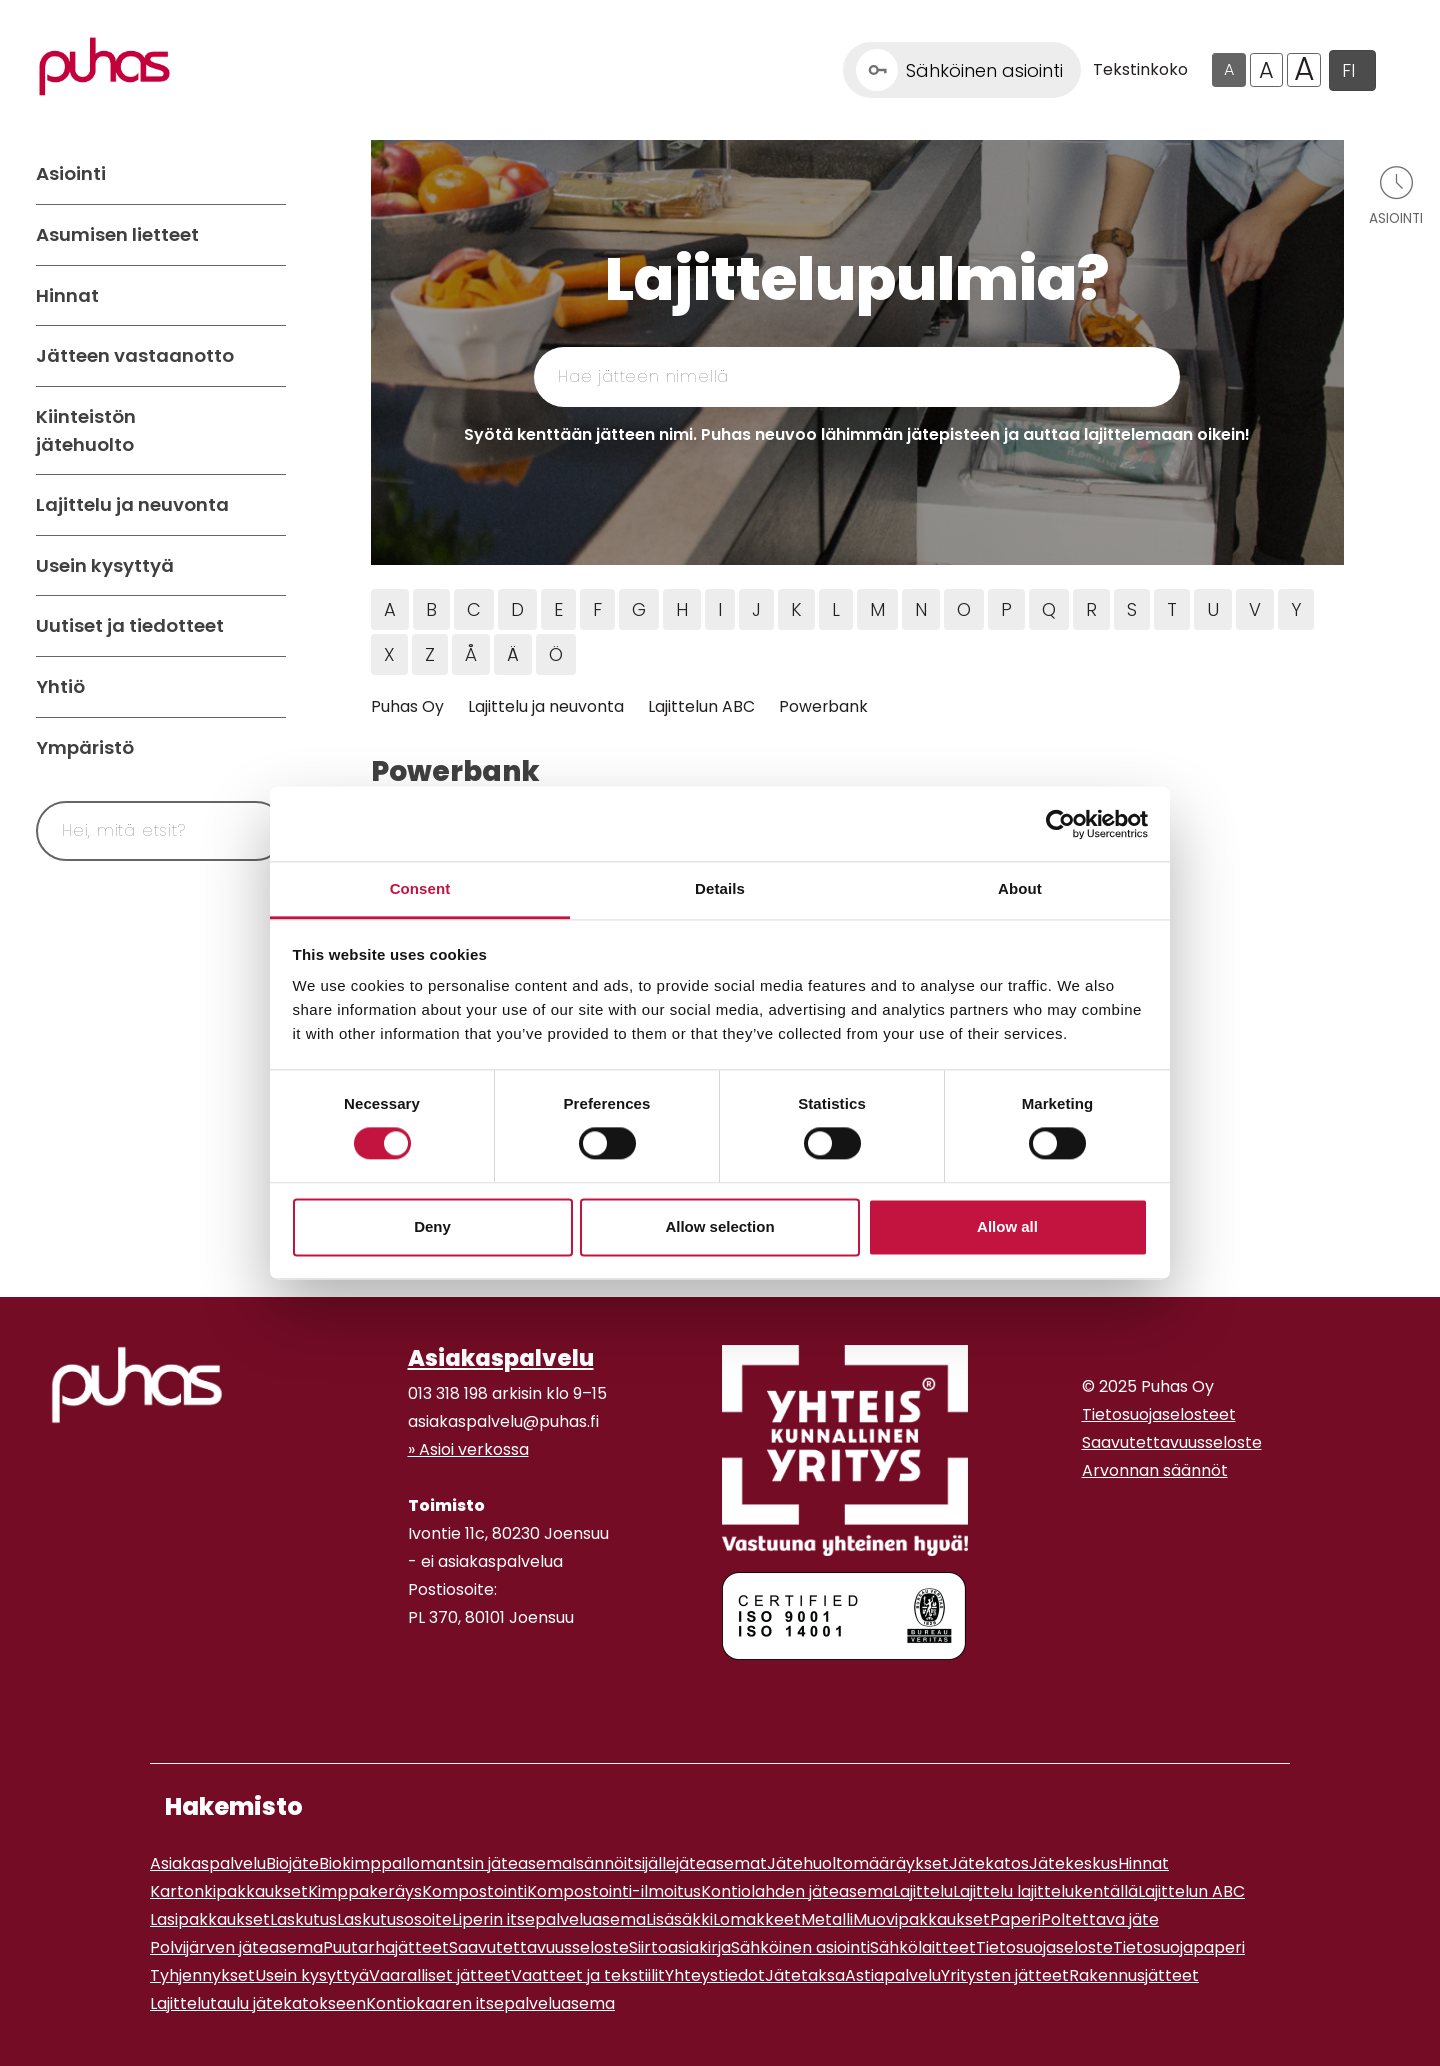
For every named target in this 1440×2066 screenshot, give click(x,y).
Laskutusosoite (394, 1919)
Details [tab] (720, 888)
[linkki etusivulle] (137, 1385)
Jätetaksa (805, 1975)
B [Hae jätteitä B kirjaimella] (431, 609)
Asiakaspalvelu (501, 1358)
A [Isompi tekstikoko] (1266, 70)
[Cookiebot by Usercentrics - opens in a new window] (1060, 824)
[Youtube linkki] (432, 1695)
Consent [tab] (420, 888)
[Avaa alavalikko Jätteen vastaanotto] (266, 356)
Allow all (1007, 1226)
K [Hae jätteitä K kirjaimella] (796, 609)
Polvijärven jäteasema (236, 1947)
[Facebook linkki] (400, 1695)
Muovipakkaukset (921, 1919)
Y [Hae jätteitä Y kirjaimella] (1296, 609)
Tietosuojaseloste (1044, 1947)
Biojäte (292, 1863)
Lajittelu (923, 1891)
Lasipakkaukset (210, 1919)
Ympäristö (85, 747)
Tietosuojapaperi (1179, 1947)
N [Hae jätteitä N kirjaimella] (921, 609)
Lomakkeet (757, 1919)
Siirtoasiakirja (680, 1947)
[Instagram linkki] (416, 1695)
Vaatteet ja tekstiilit (588, 1975)
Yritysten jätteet (1005, 1975)
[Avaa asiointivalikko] (1396, 194)
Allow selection (719, 1226)
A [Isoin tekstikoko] (1304, 70)
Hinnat (67, 295)
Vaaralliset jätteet (440, 1975)
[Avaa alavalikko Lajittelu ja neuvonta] (266, 505)
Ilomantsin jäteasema (487, 1863)
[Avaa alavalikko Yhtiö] (266, 687)
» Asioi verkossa (468, 1449)
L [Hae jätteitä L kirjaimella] (836, 609)
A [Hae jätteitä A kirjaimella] (390, 609)
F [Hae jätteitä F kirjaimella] (597, 609)
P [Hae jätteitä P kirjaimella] (1006, 609)
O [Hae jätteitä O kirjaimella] (964, 609)
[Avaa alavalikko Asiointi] (266, 174)
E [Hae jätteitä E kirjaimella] (558, 609)
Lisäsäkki (679, 1919)
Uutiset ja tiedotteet (130, 625)
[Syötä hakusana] (124, 831)
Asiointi (71, 173)
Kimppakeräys (365, 1891)
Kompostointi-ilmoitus (614, 1891)
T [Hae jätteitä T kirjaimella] (1172, 609)
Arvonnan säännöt (1155, 1470)
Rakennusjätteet (1134, 1975)
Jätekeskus (1073, 1863)
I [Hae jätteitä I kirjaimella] (720, 609)
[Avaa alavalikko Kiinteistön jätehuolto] (266, 430)
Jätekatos (989, 1863)
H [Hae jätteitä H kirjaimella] (682, 609)
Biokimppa (360, 1863)
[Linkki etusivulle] (104, 66)
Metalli (827, 1919)
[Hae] (247, 831)
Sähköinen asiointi (800, 1947)
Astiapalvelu (893, 1975)
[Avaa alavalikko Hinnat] (266, 296)
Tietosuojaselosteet (1159, 1414)
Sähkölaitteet (923, 1947)
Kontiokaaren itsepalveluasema (490, 2003)
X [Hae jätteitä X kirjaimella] (389, 654)
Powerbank (823, 706)
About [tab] (1020, 888)
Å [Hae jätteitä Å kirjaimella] (471, 654)
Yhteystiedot (715, 1975)
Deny (432, 1226)
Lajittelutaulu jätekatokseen (258, 2003)
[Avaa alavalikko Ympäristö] (266, 748)
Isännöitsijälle (624, 1863)
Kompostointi (474, 1891)
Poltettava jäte (1100, 1919)
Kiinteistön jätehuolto (86, 430)
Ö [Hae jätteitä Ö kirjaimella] (556, 654)
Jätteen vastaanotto (135, 355)
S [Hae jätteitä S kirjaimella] (1132, 609)
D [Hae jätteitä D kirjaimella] (517, 609)
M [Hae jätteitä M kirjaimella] (877, 609)
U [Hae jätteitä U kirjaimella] (1213, 609)
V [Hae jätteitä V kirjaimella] (1255, 609)
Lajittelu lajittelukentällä (1045, 1891)
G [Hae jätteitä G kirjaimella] (639, 609)
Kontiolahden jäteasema (797, 1891)
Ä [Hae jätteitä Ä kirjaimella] (513, 654)
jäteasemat (721, 1863)
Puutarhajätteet (386, 1947)
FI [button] (1348, 70)
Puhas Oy (407, 706)
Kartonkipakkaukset (229, 1891)
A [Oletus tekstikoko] (1229, 69)
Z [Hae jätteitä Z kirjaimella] (430, 654)
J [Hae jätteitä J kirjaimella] (756, 609)
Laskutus (303, 1919)
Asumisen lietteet (117, 234)
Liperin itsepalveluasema (549, 1919)
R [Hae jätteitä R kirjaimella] (1091, 609)
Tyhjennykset (202, 1975)
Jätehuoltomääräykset (858, 1863)
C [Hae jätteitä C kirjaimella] (474, 609)
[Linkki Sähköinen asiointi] (962, 70)
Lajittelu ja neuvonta (132, 504)
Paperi (1015, 1919)
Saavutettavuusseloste (1172, 1442)
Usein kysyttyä (105, 565)
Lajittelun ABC (701, 706)
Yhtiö (60, 686)
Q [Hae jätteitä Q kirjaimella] (1049, 609)
